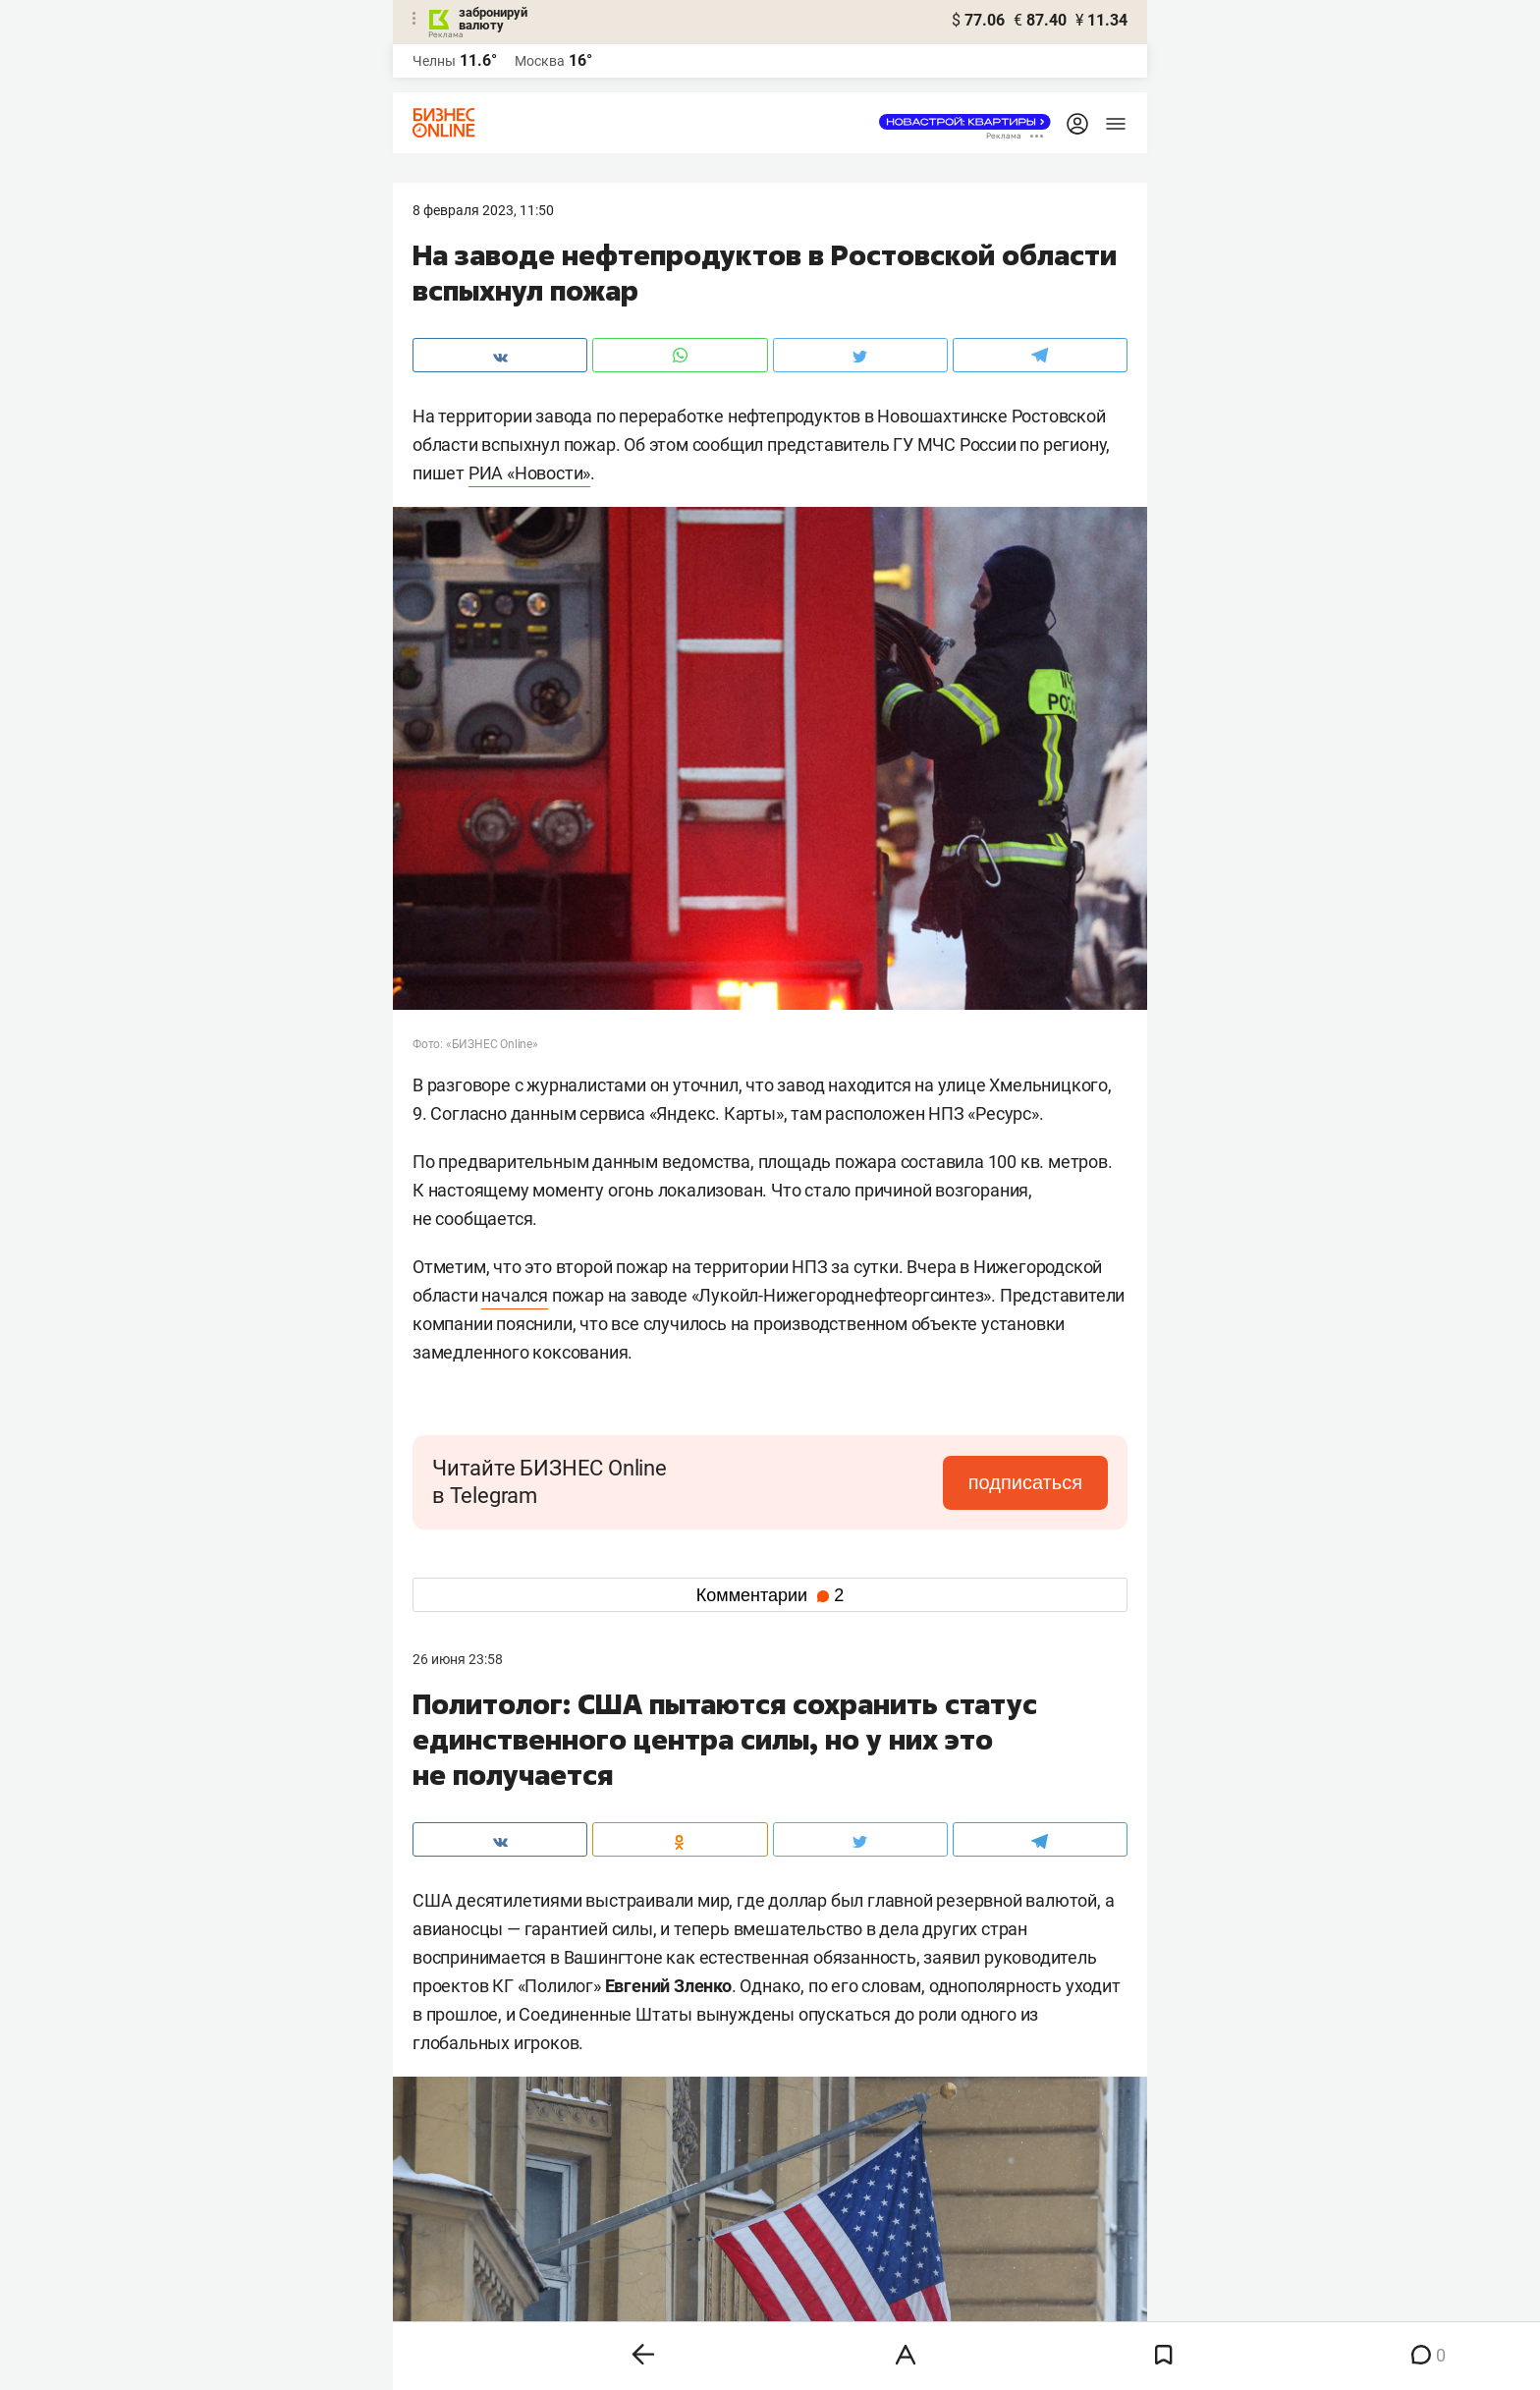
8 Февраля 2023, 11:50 (483, 210)
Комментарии (770, 1595)
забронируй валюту (493, 18)
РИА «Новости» (529, 473)
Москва (540, 61)
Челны (434, 61)
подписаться (1025, 1482)
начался (514, 1295)
